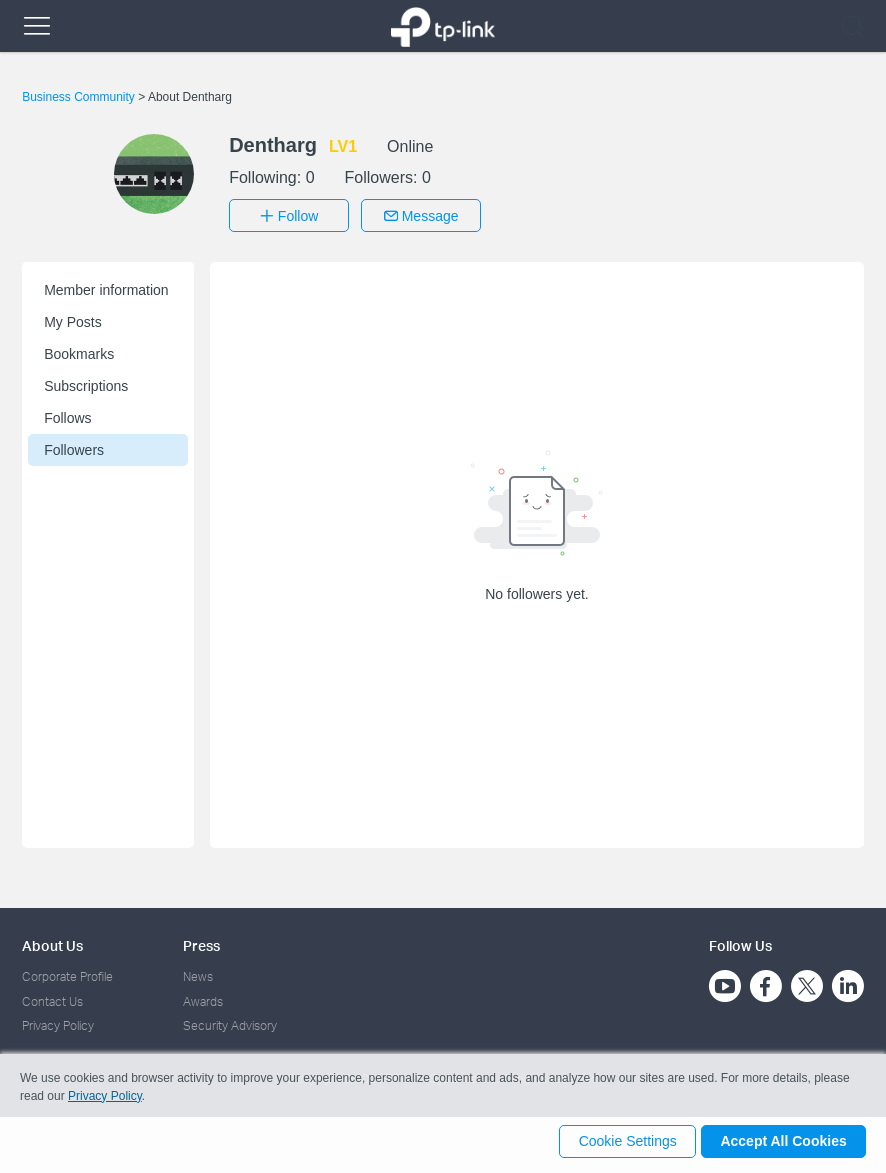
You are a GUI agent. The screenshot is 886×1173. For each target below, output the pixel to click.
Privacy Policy (58, 1022)
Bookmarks (79, 351)
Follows (67, 415)
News (198, 973)
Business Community (80, 97)
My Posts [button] (73, 319)
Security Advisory (230, 1022)
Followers (74, 447)
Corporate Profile (67, 973)
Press (201, 942)
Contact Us (52, 997)
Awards (203, 997)
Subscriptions (86, 383)
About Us (52, 942)
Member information (106, 287)
